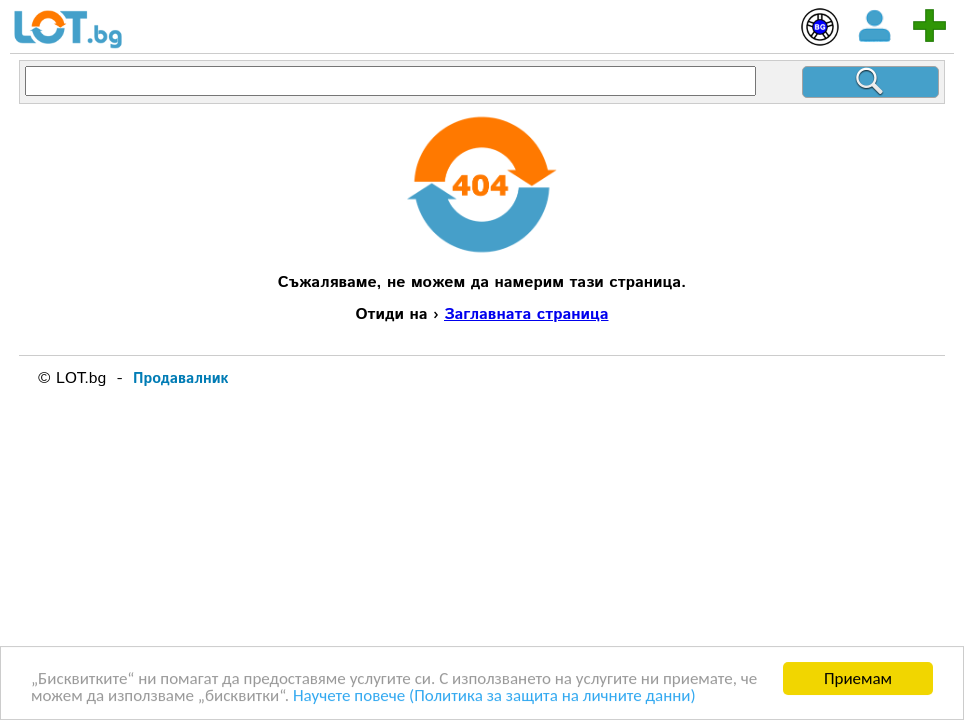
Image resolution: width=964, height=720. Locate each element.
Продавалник (181, 378)
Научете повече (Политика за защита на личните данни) (494, 696)
